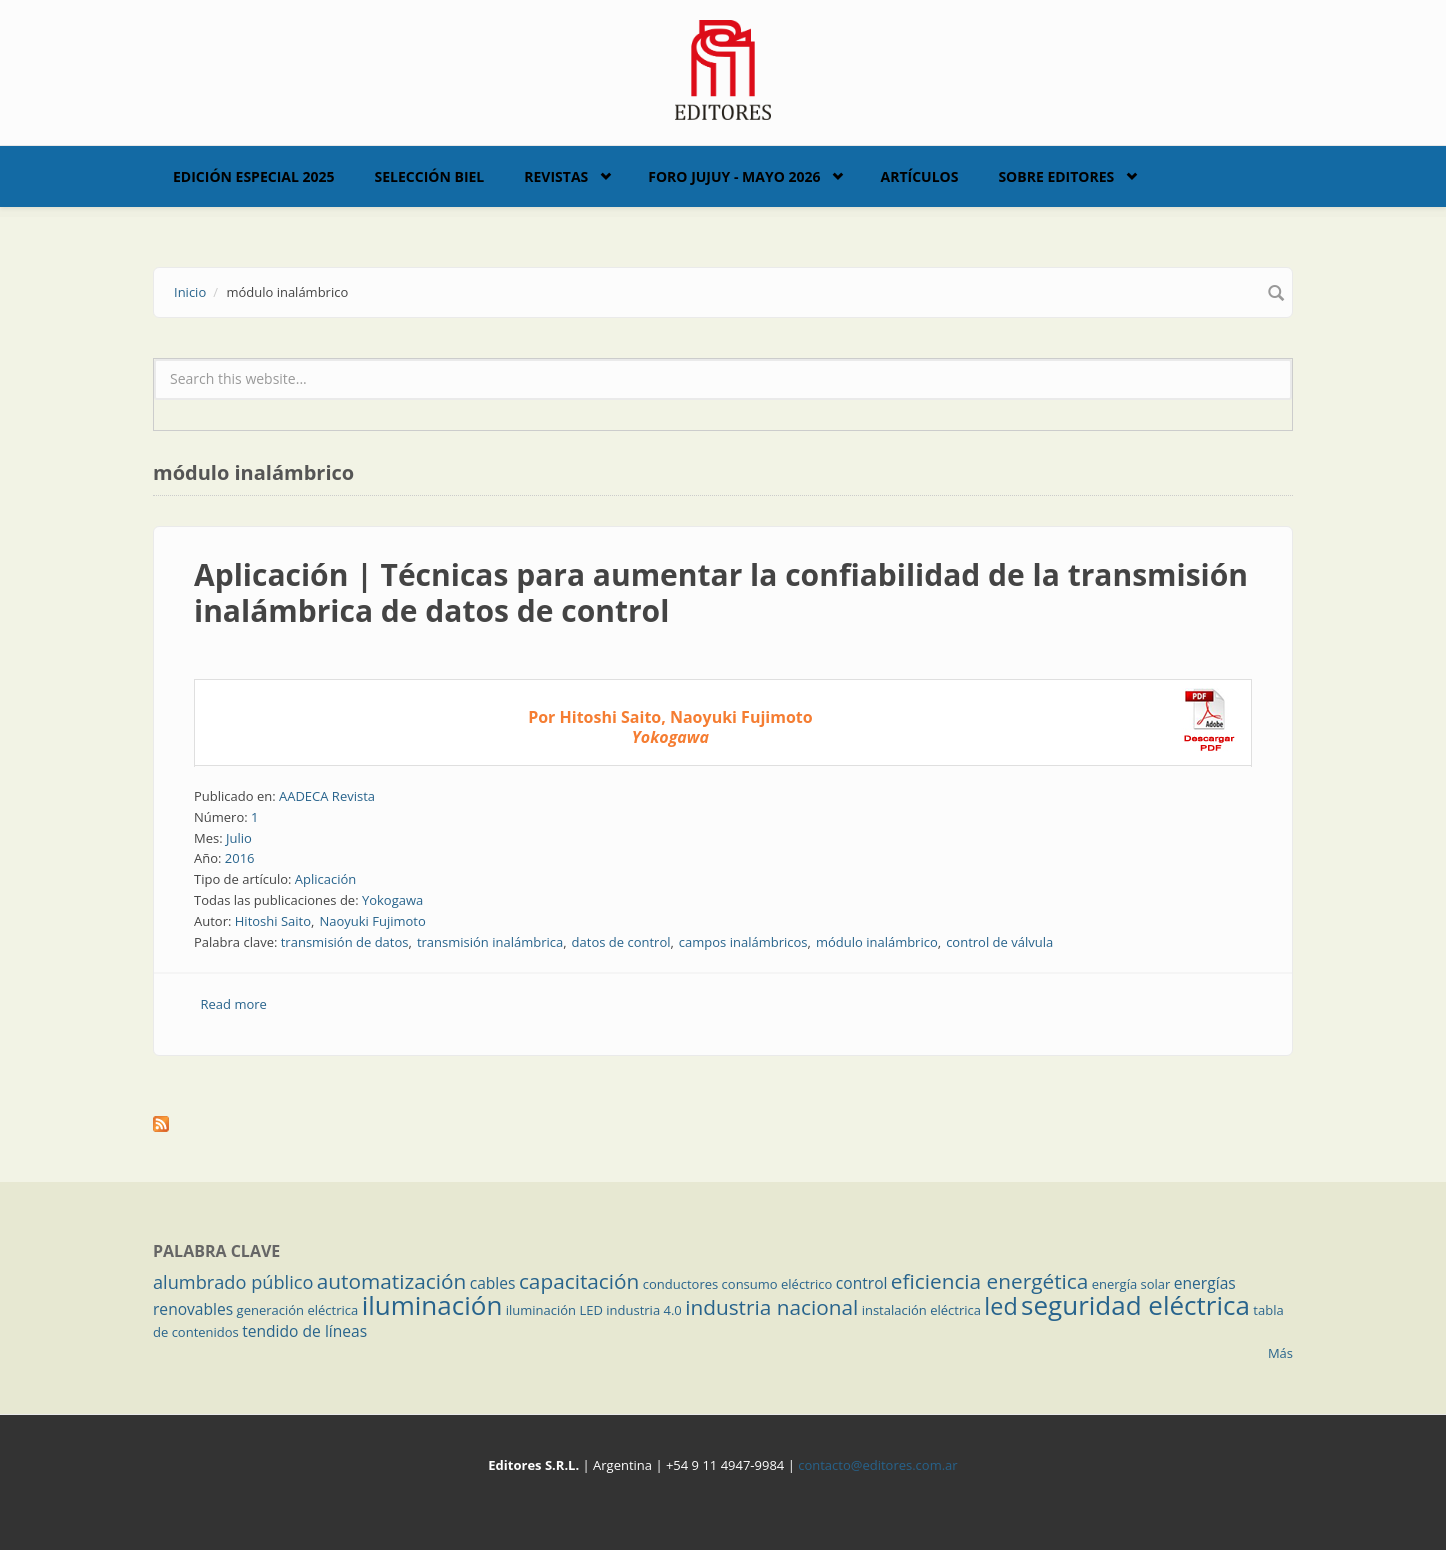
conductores (680, 1284)
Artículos (919, 176)
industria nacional (771, 1307)
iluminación (432, 1305)
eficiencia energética (990, 1281)
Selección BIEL (430, 176)
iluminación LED (554, 1310)
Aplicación (326, 879)
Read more (234, 1004)
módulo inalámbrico (877, 942)
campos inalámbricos (743, 942)
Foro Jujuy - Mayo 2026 (734, 176)
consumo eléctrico (777, 1284)
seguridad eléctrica (1135, 1305)
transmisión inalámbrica (490, 942)
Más (1280, 1353)
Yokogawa (392, 900)
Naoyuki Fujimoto (372, 921)
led (1000, 1306)
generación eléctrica (298, 1310)
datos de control (621, 942)
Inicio (190, 292)
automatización (392, 1281)
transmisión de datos (345, 942)
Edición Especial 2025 (254, 176)
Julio (239, 838)
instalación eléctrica (921, 1310)
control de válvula (999, 942)
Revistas (556, 176)
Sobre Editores (1056, 176)
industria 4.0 (644, 1310)
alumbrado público (233, 1282)
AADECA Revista (327, 796)
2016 (240, 858)
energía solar (1131, 1284)
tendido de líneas (304, 1331)
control (862, 1283)
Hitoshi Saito (273, 921)
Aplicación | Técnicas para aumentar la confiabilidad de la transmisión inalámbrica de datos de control (721, 592)
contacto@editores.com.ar (877, 1465)
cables (493, 1283)
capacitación (579, 1281)
